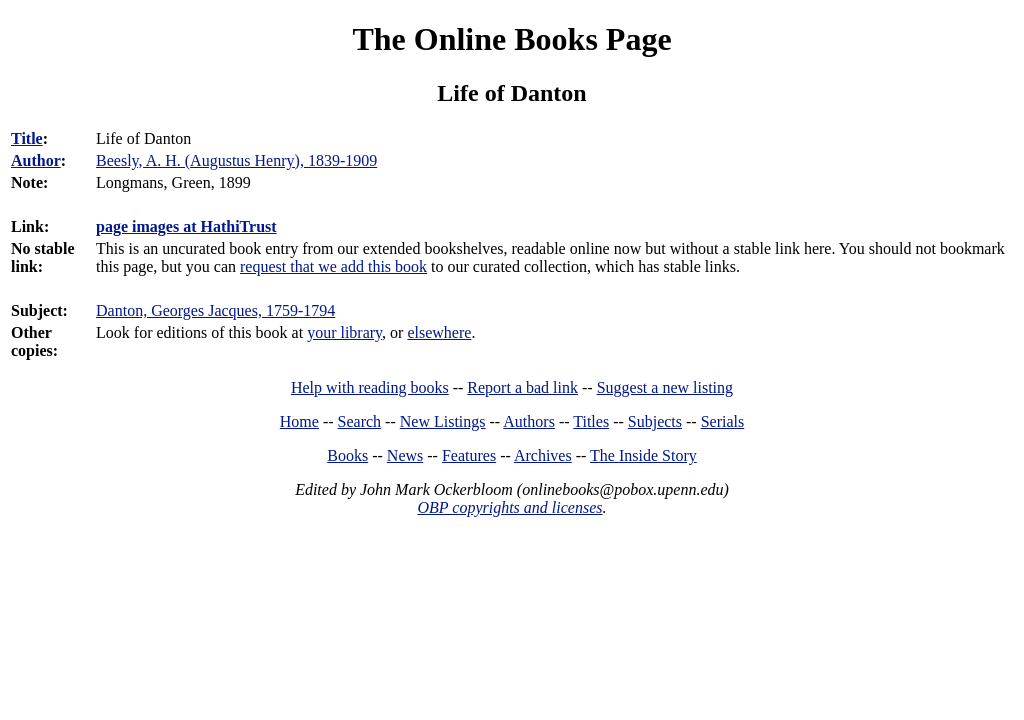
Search (360, 421)
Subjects (655, 421)
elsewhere (439, 332)
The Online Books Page (511, 39)
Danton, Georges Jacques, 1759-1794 (215, 310)
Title (27, 138)
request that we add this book (333, 266)
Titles (591, 421)
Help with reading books (370, 387)
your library (344, 332)
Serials (723, 421)
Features (469, 455)
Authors (529, 421)
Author (36, 160)
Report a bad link (522, 387)
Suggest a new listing (665, 387)
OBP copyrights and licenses (509, 507)
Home (299, 421)
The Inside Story (643, 455)
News (405, 455)
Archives (543, 455)
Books (347, 455)
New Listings (443, 421)
